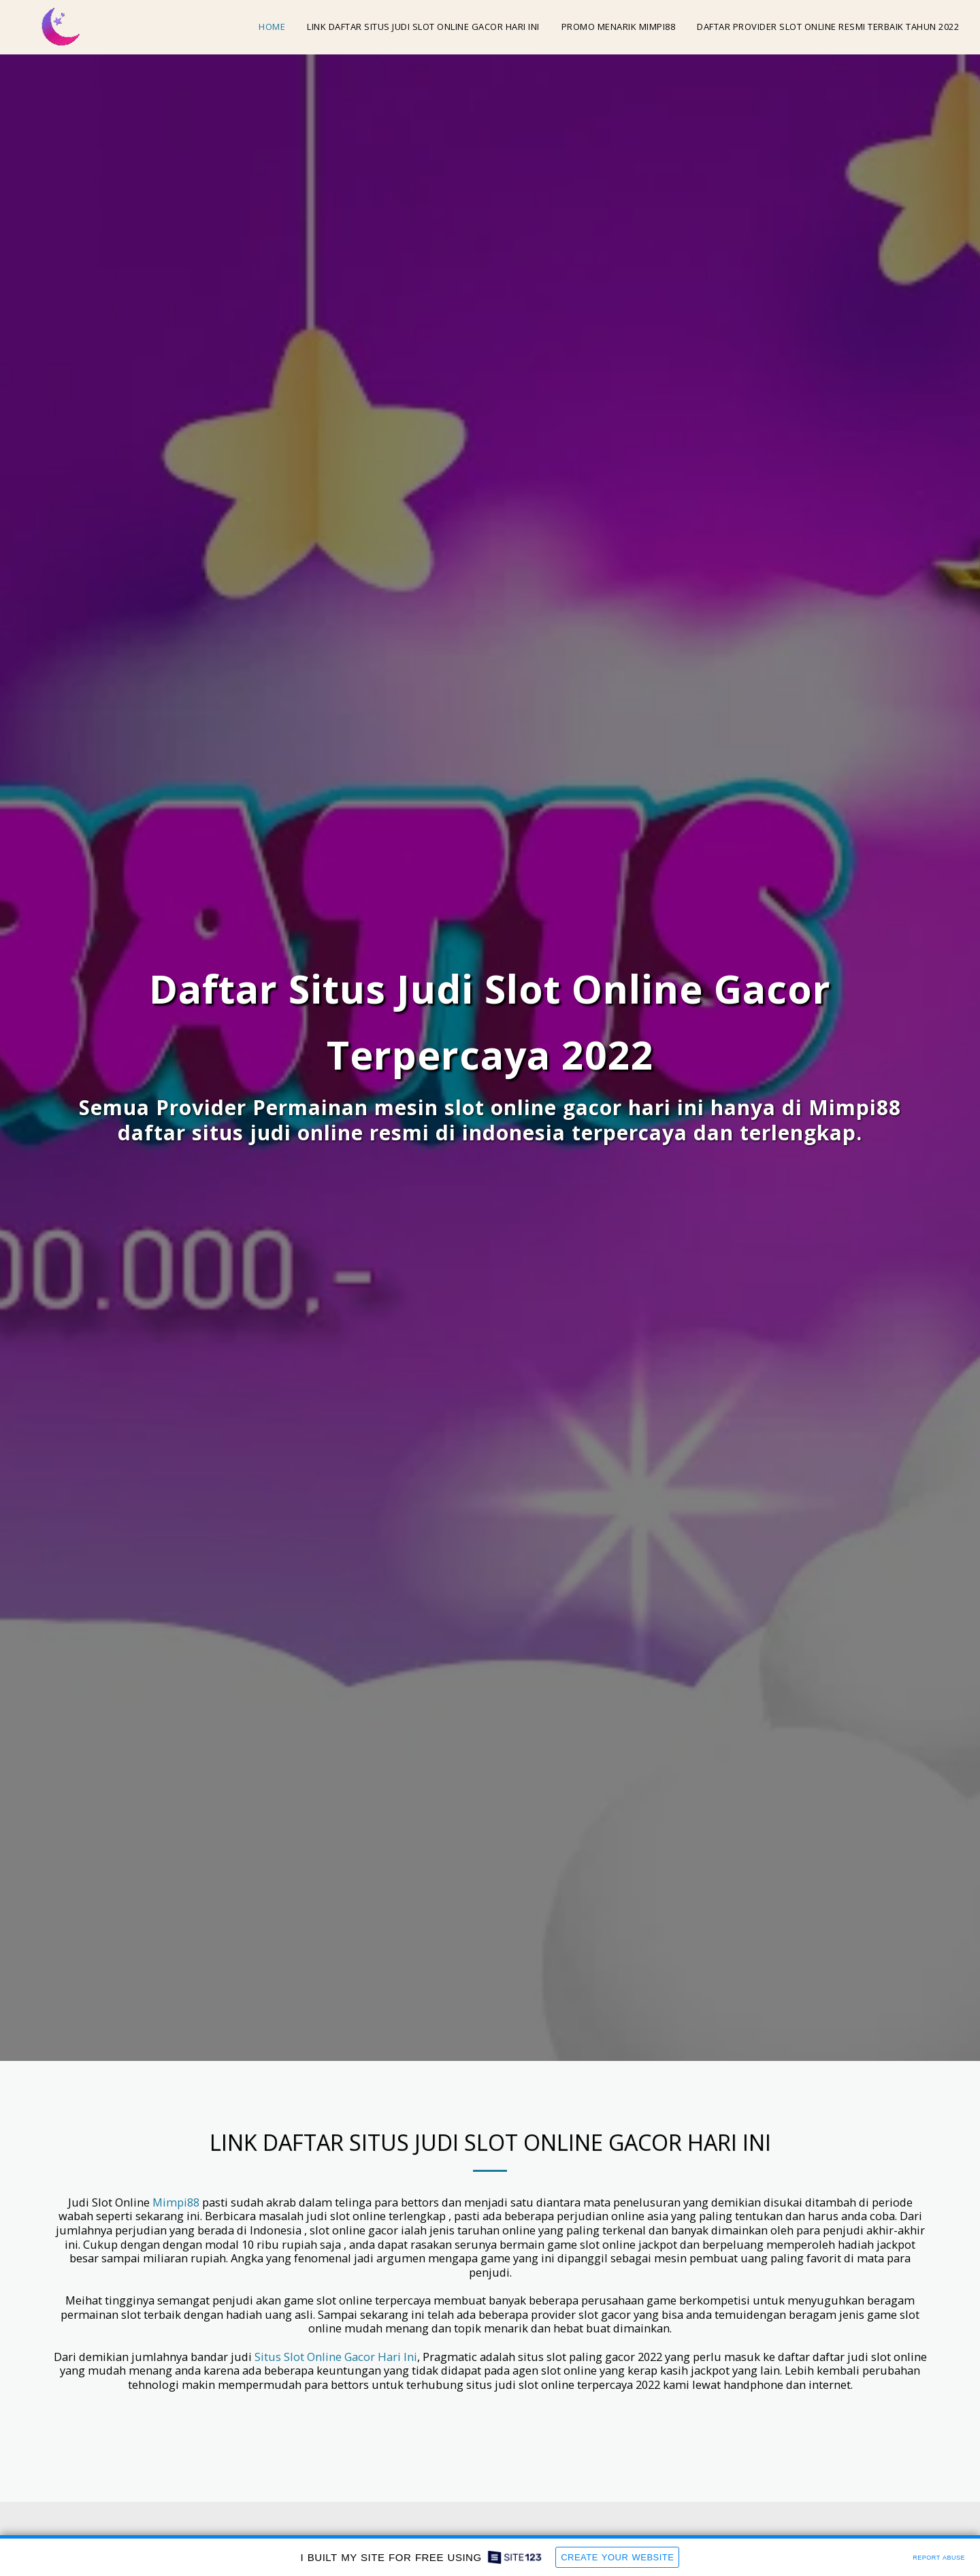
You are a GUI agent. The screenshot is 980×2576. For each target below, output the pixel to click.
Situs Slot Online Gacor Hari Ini (336, 2357)
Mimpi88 (175, 2203)
